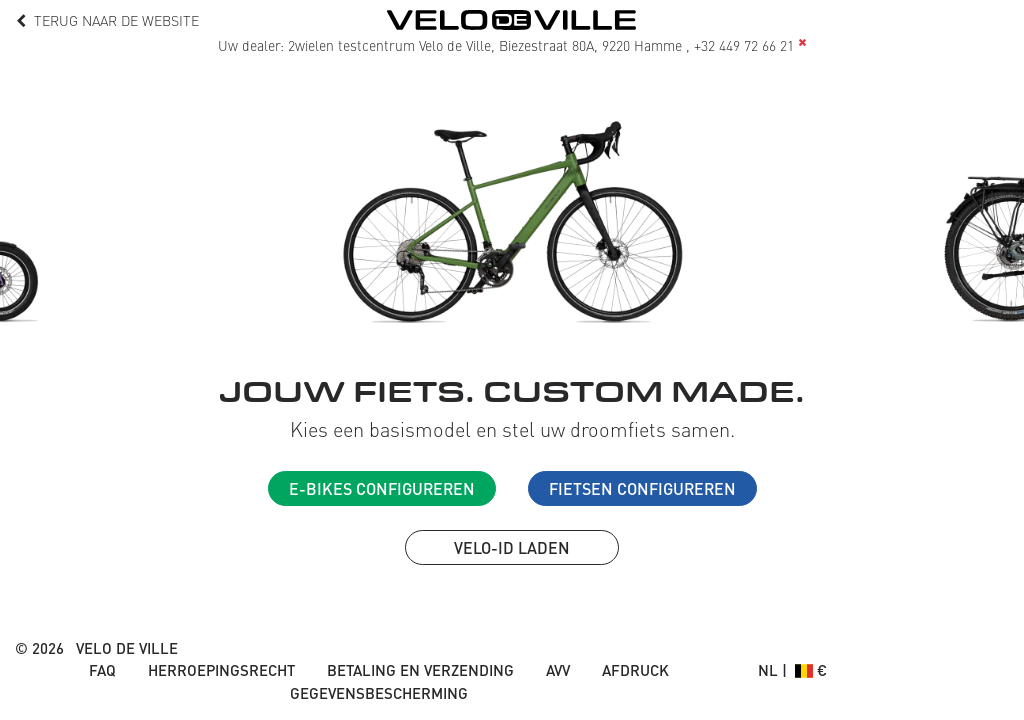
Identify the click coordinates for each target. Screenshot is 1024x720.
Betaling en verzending (420, 670)
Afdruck (635, 670)
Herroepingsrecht (221, 670)
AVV (558, 670)
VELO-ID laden (512, 547)
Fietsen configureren (642, 488)
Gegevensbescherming (379, 693)
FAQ (102, 670)
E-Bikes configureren (382, 488)
